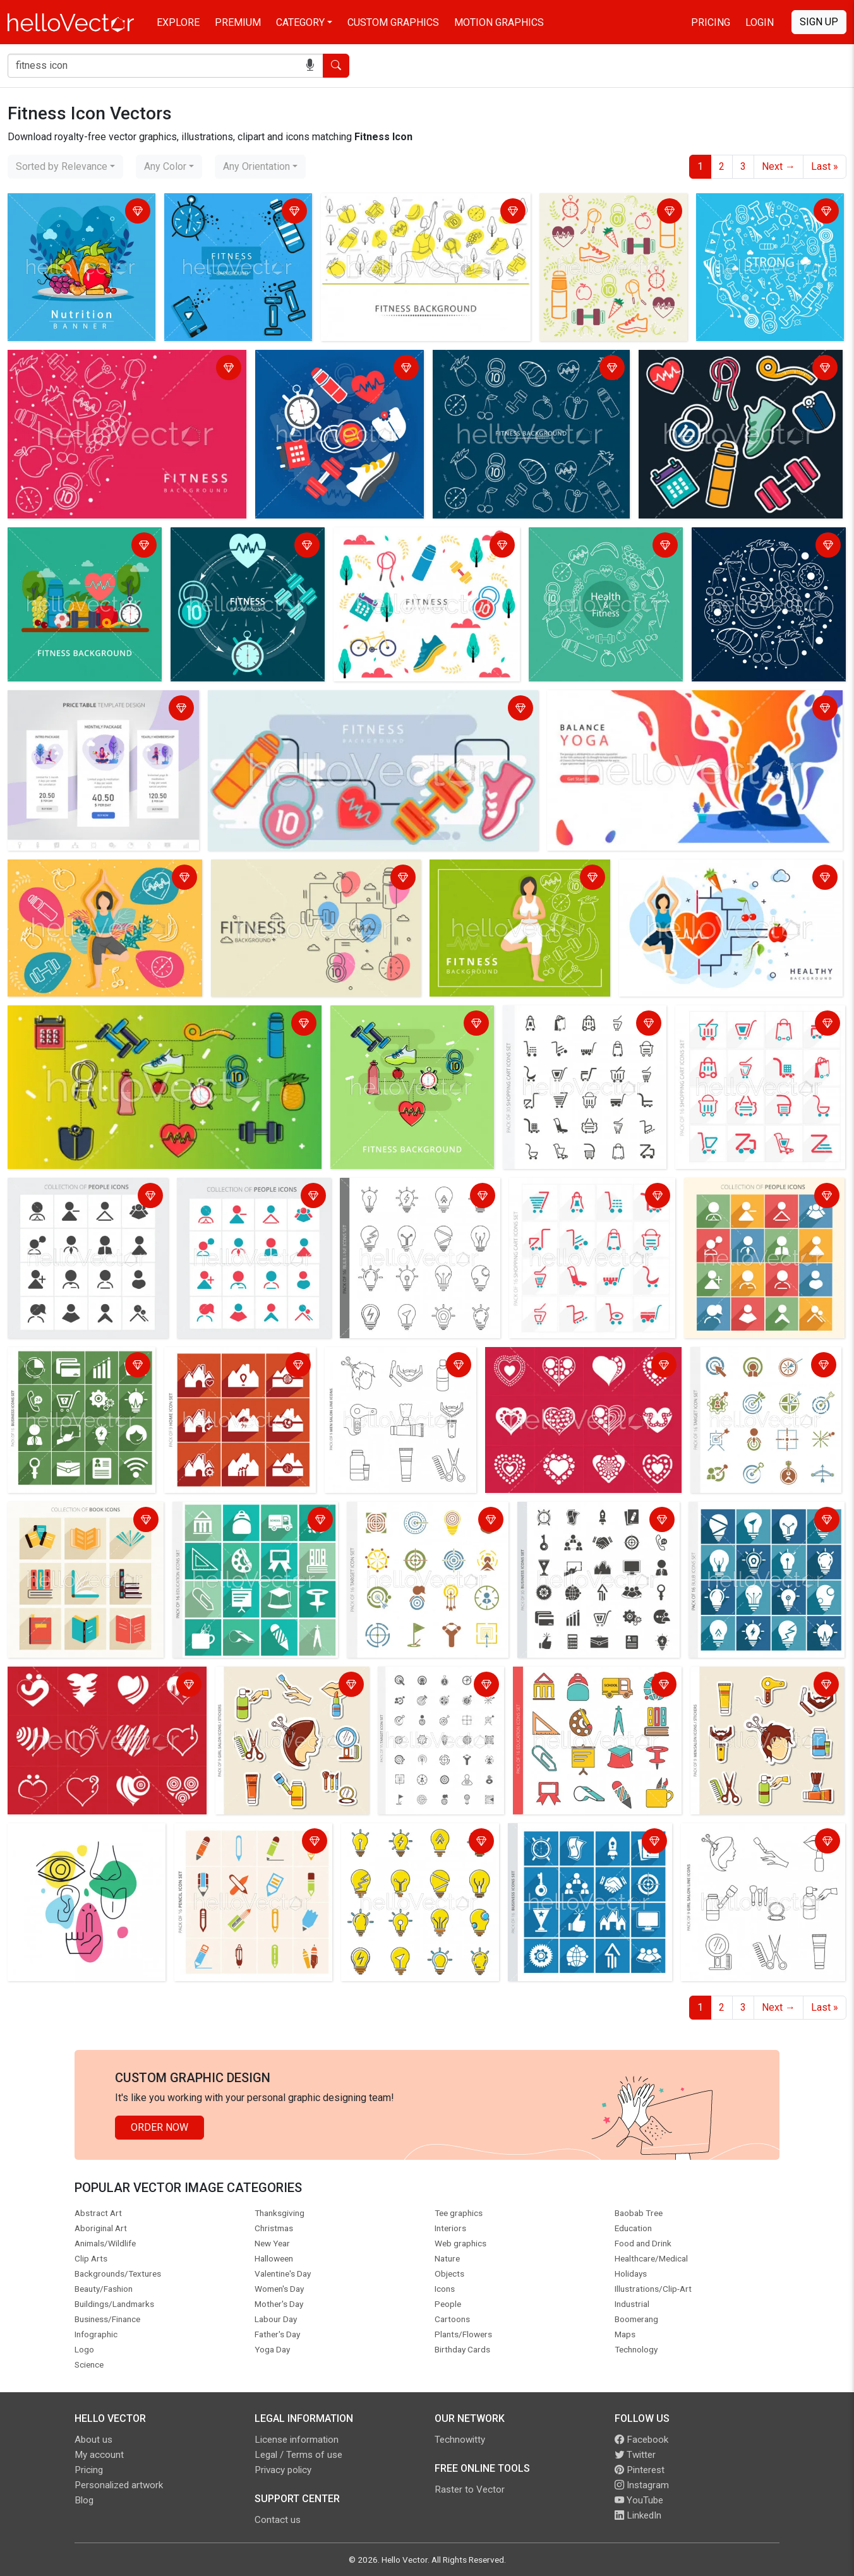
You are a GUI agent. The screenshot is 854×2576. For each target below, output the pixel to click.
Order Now (159, 2127)
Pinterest (640, 2470)
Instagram (642, 2485)
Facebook (641, 2439)
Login (759, 22)
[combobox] (65, 167)
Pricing (710, 22)
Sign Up (819, 22)
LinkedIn (638, 2515)
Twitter (635, 2454)
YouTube (639, 2500)
